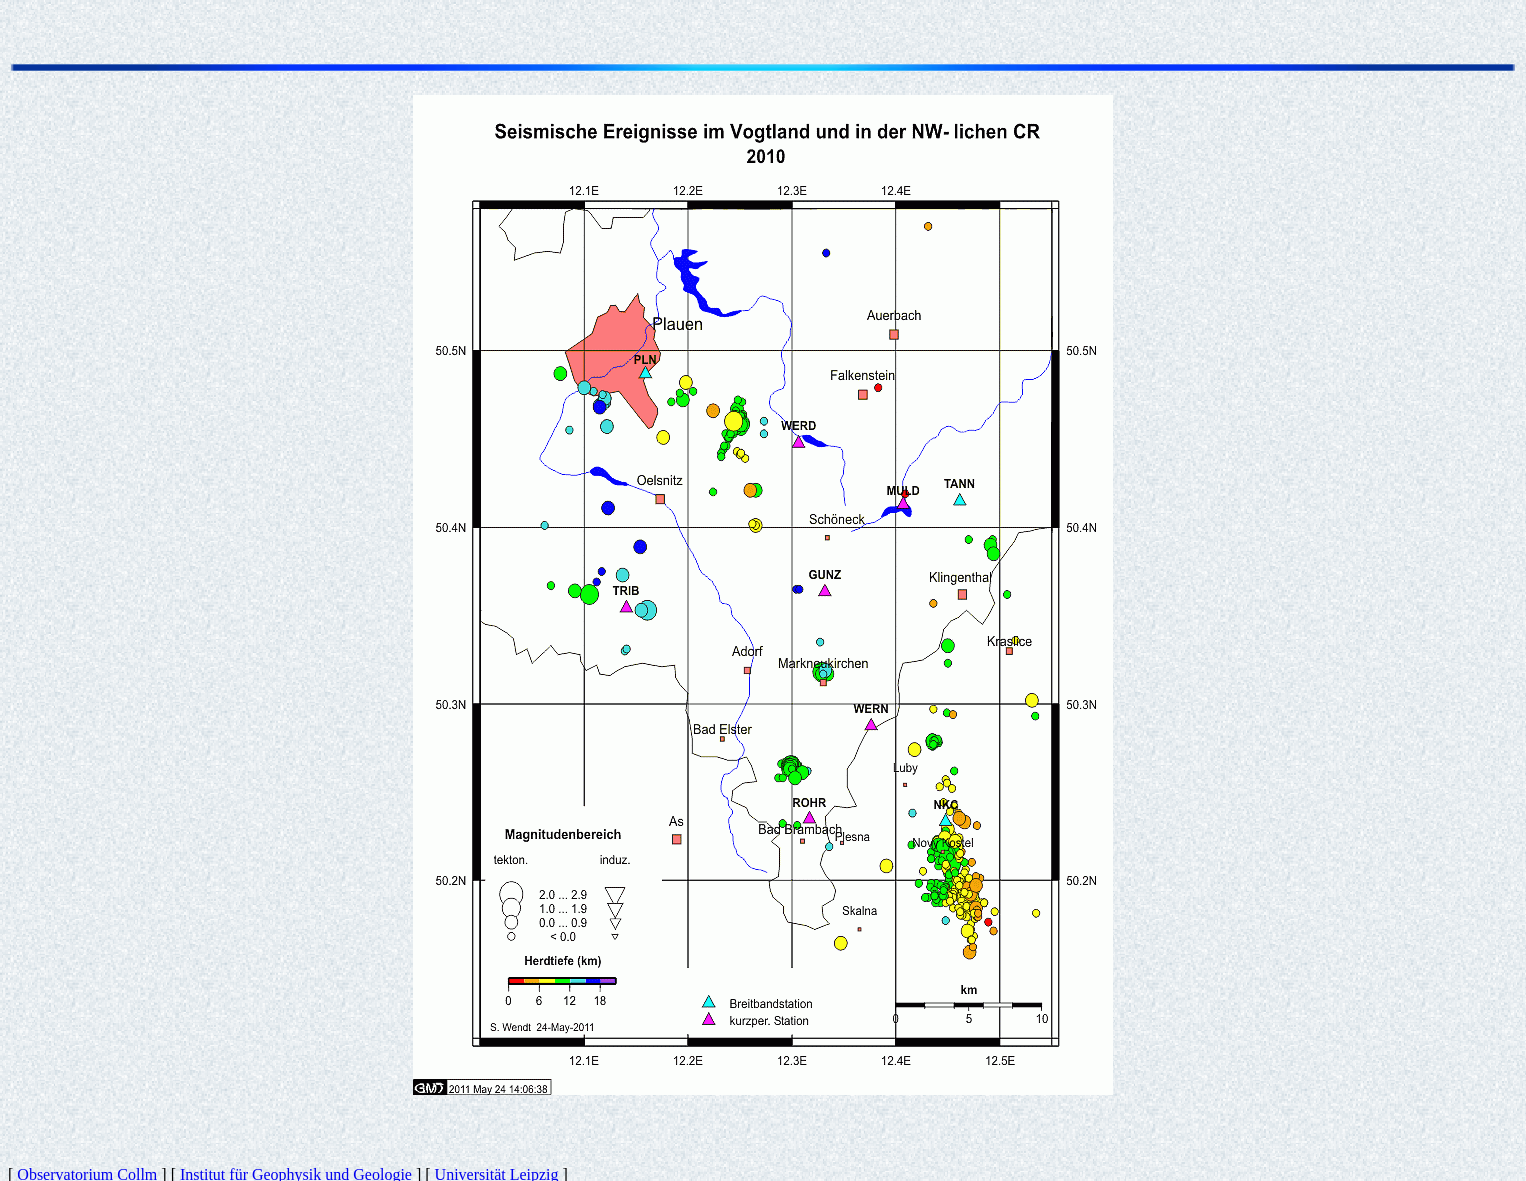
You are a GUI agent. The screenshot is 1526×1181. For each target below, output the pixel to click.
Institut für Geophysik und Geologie (296, 1163)
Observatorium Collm (87, 1163)
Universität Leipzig (497, 1163)
